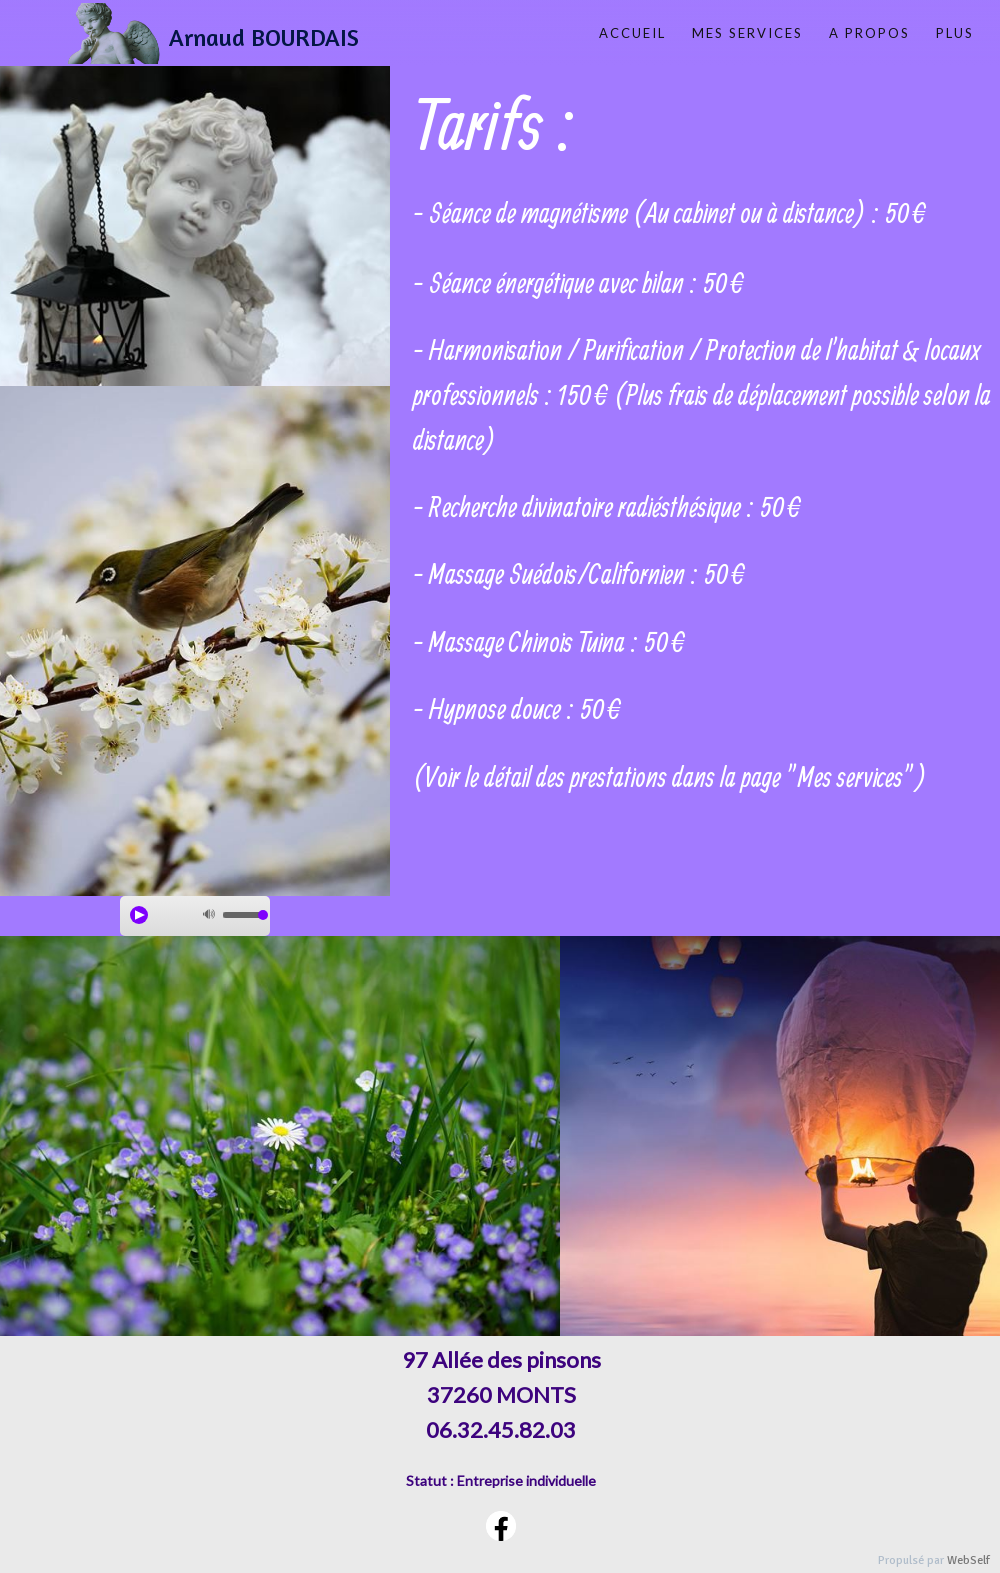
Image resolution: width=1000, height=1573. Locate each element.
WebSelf (968, 1560)
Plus (955, 33)
